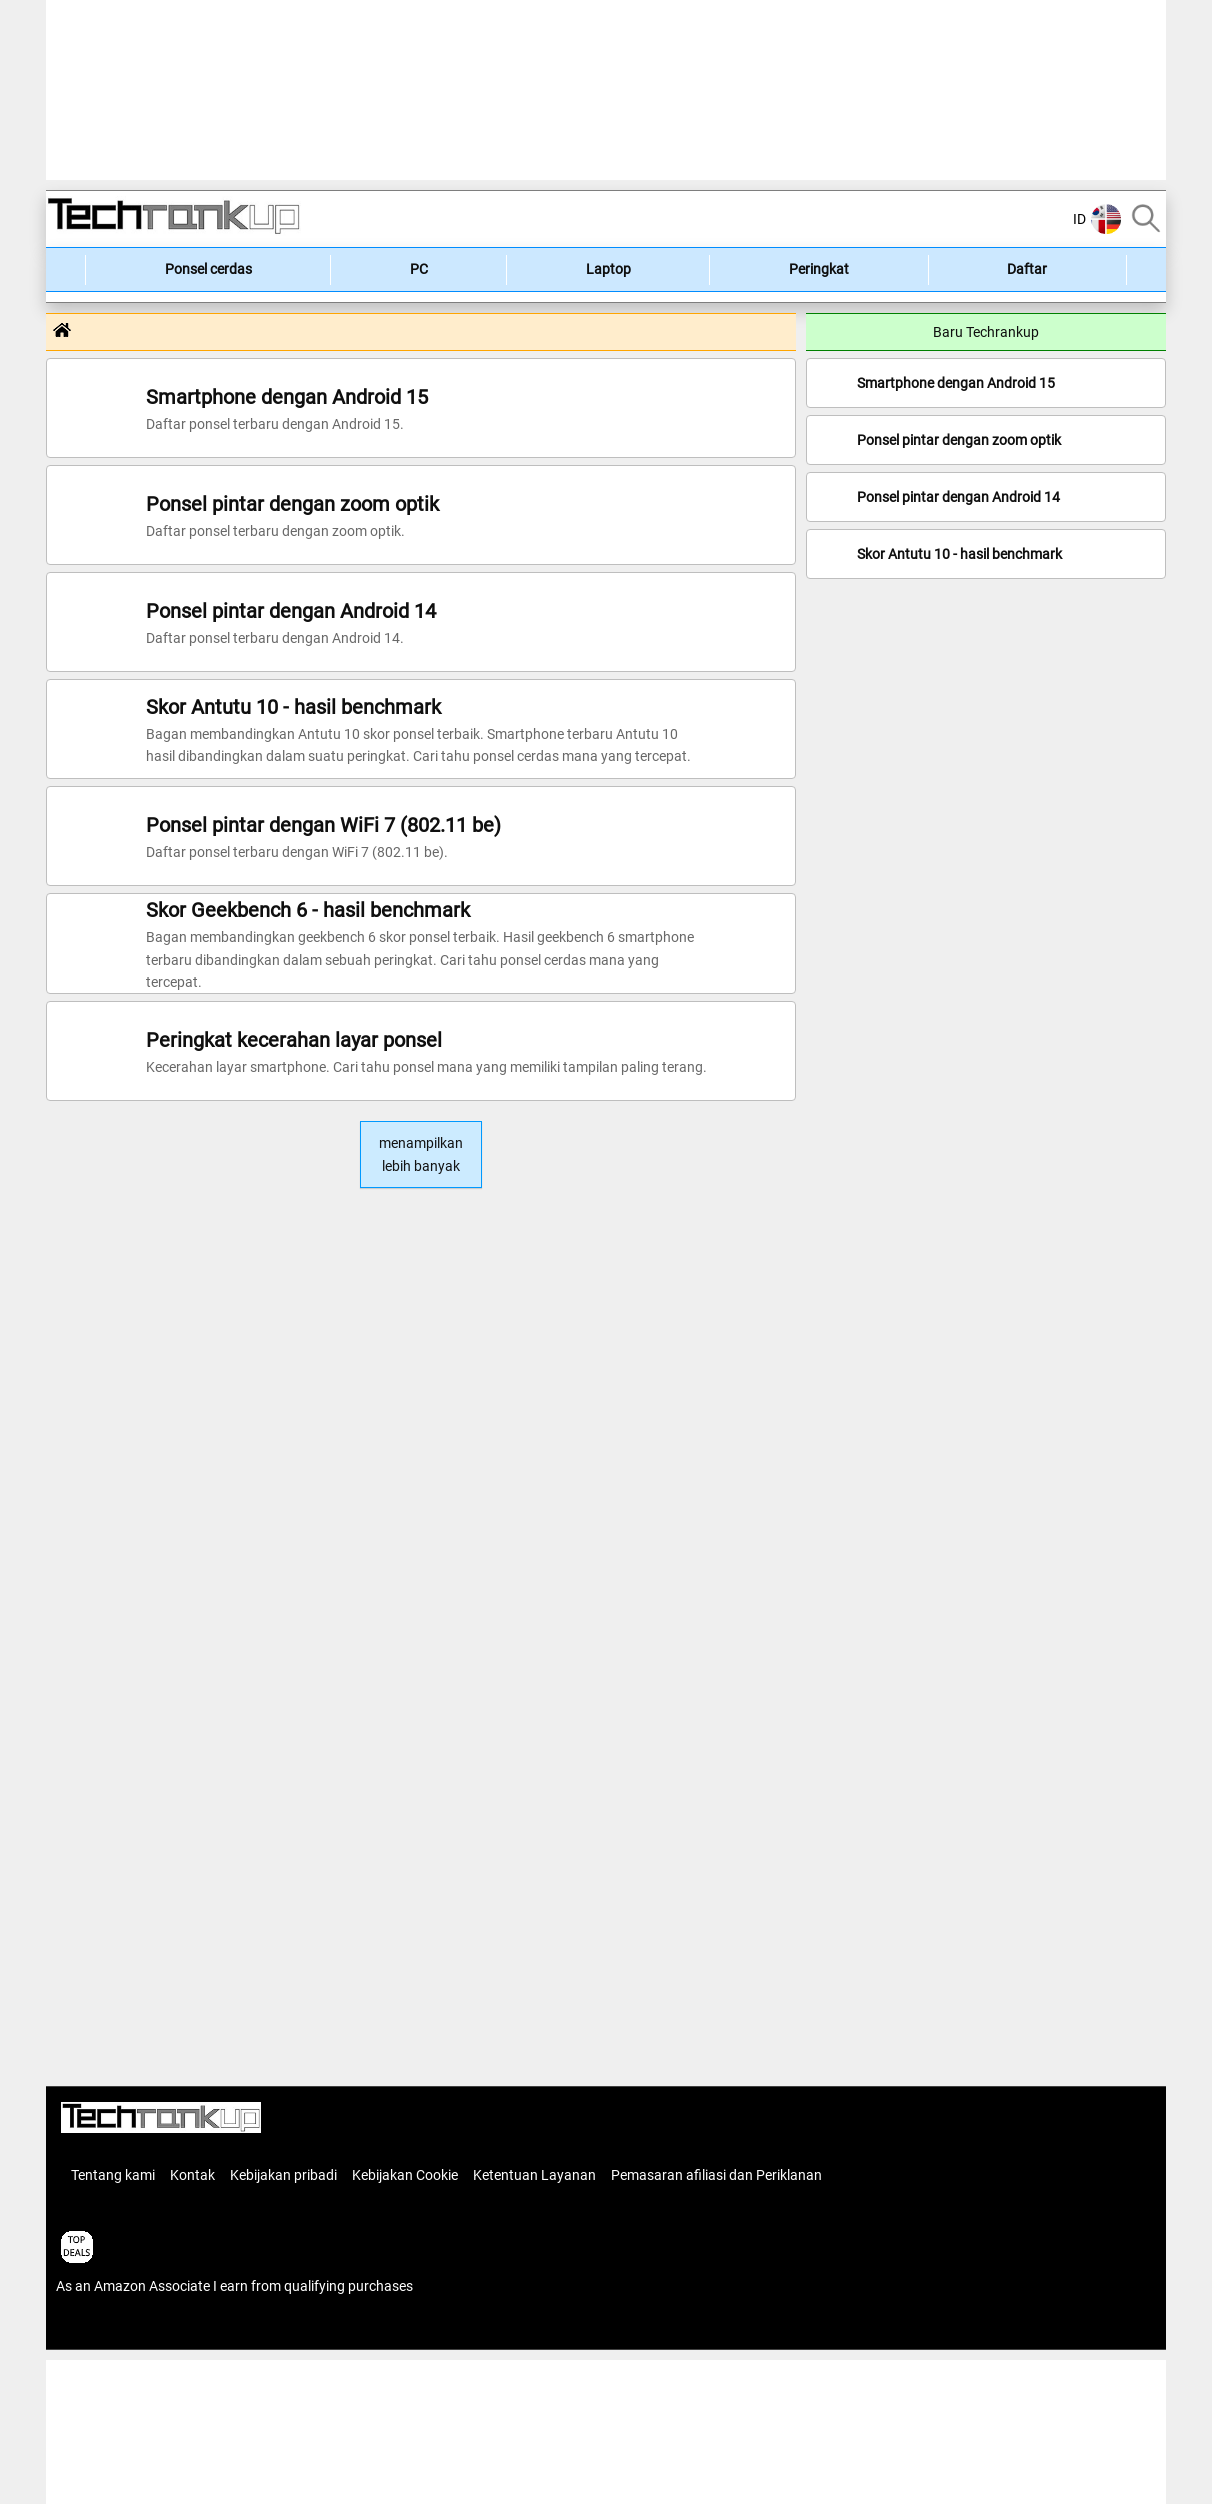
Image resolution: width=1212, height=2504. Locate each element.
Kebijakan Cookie (405, 2175)
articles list (89, 2328)
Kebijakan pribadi (283, 2175)
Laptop (608, 269)
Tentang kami (113, 2175)
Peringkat (819, 269)
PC (419, 269)
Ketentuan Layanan (534, 2175)
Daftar (1027, 269)
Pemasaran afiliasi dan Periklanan (716, 2175)
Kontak (192, 2175)
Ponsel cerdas (208, 269)
